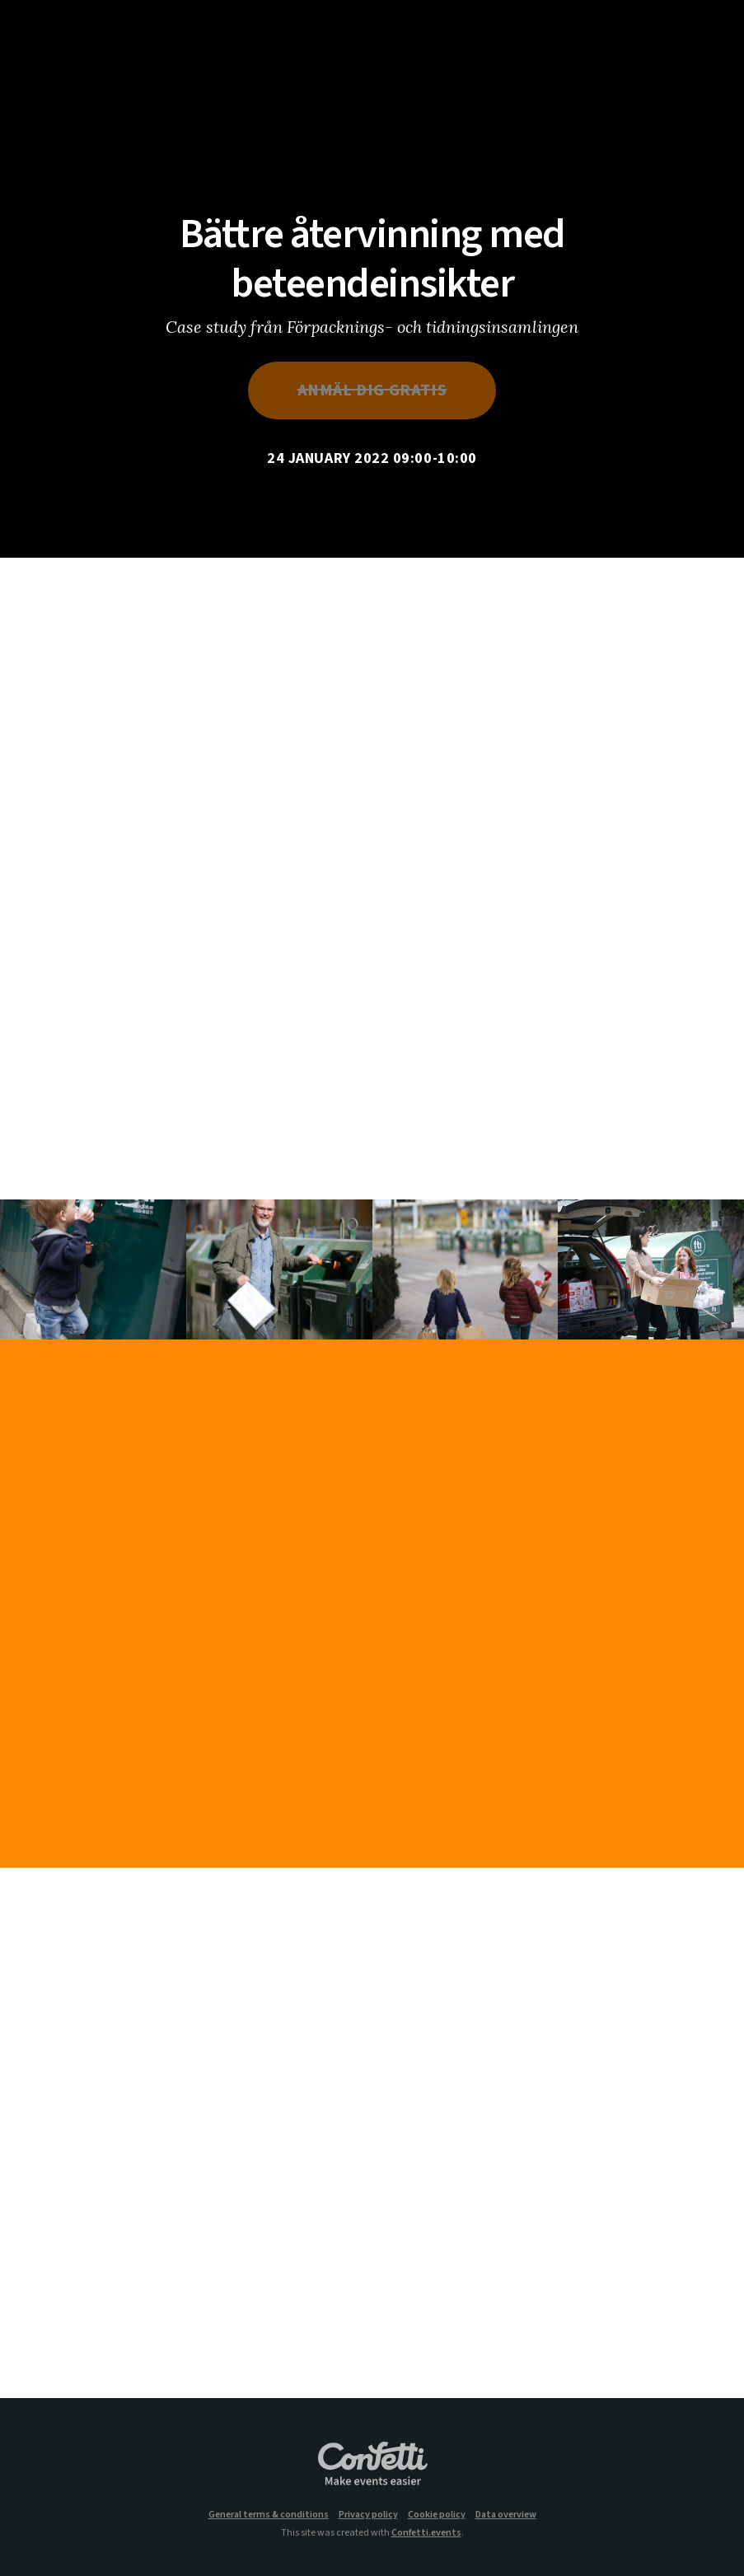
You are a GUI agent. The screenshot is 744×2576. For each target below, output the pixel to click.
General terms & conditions (268, 2515)
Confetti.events (426, 2533)
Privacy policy (368, 2515)
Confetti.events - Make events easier (372, 2464)
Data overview (505, 2515)
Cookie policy (437, 2515)
